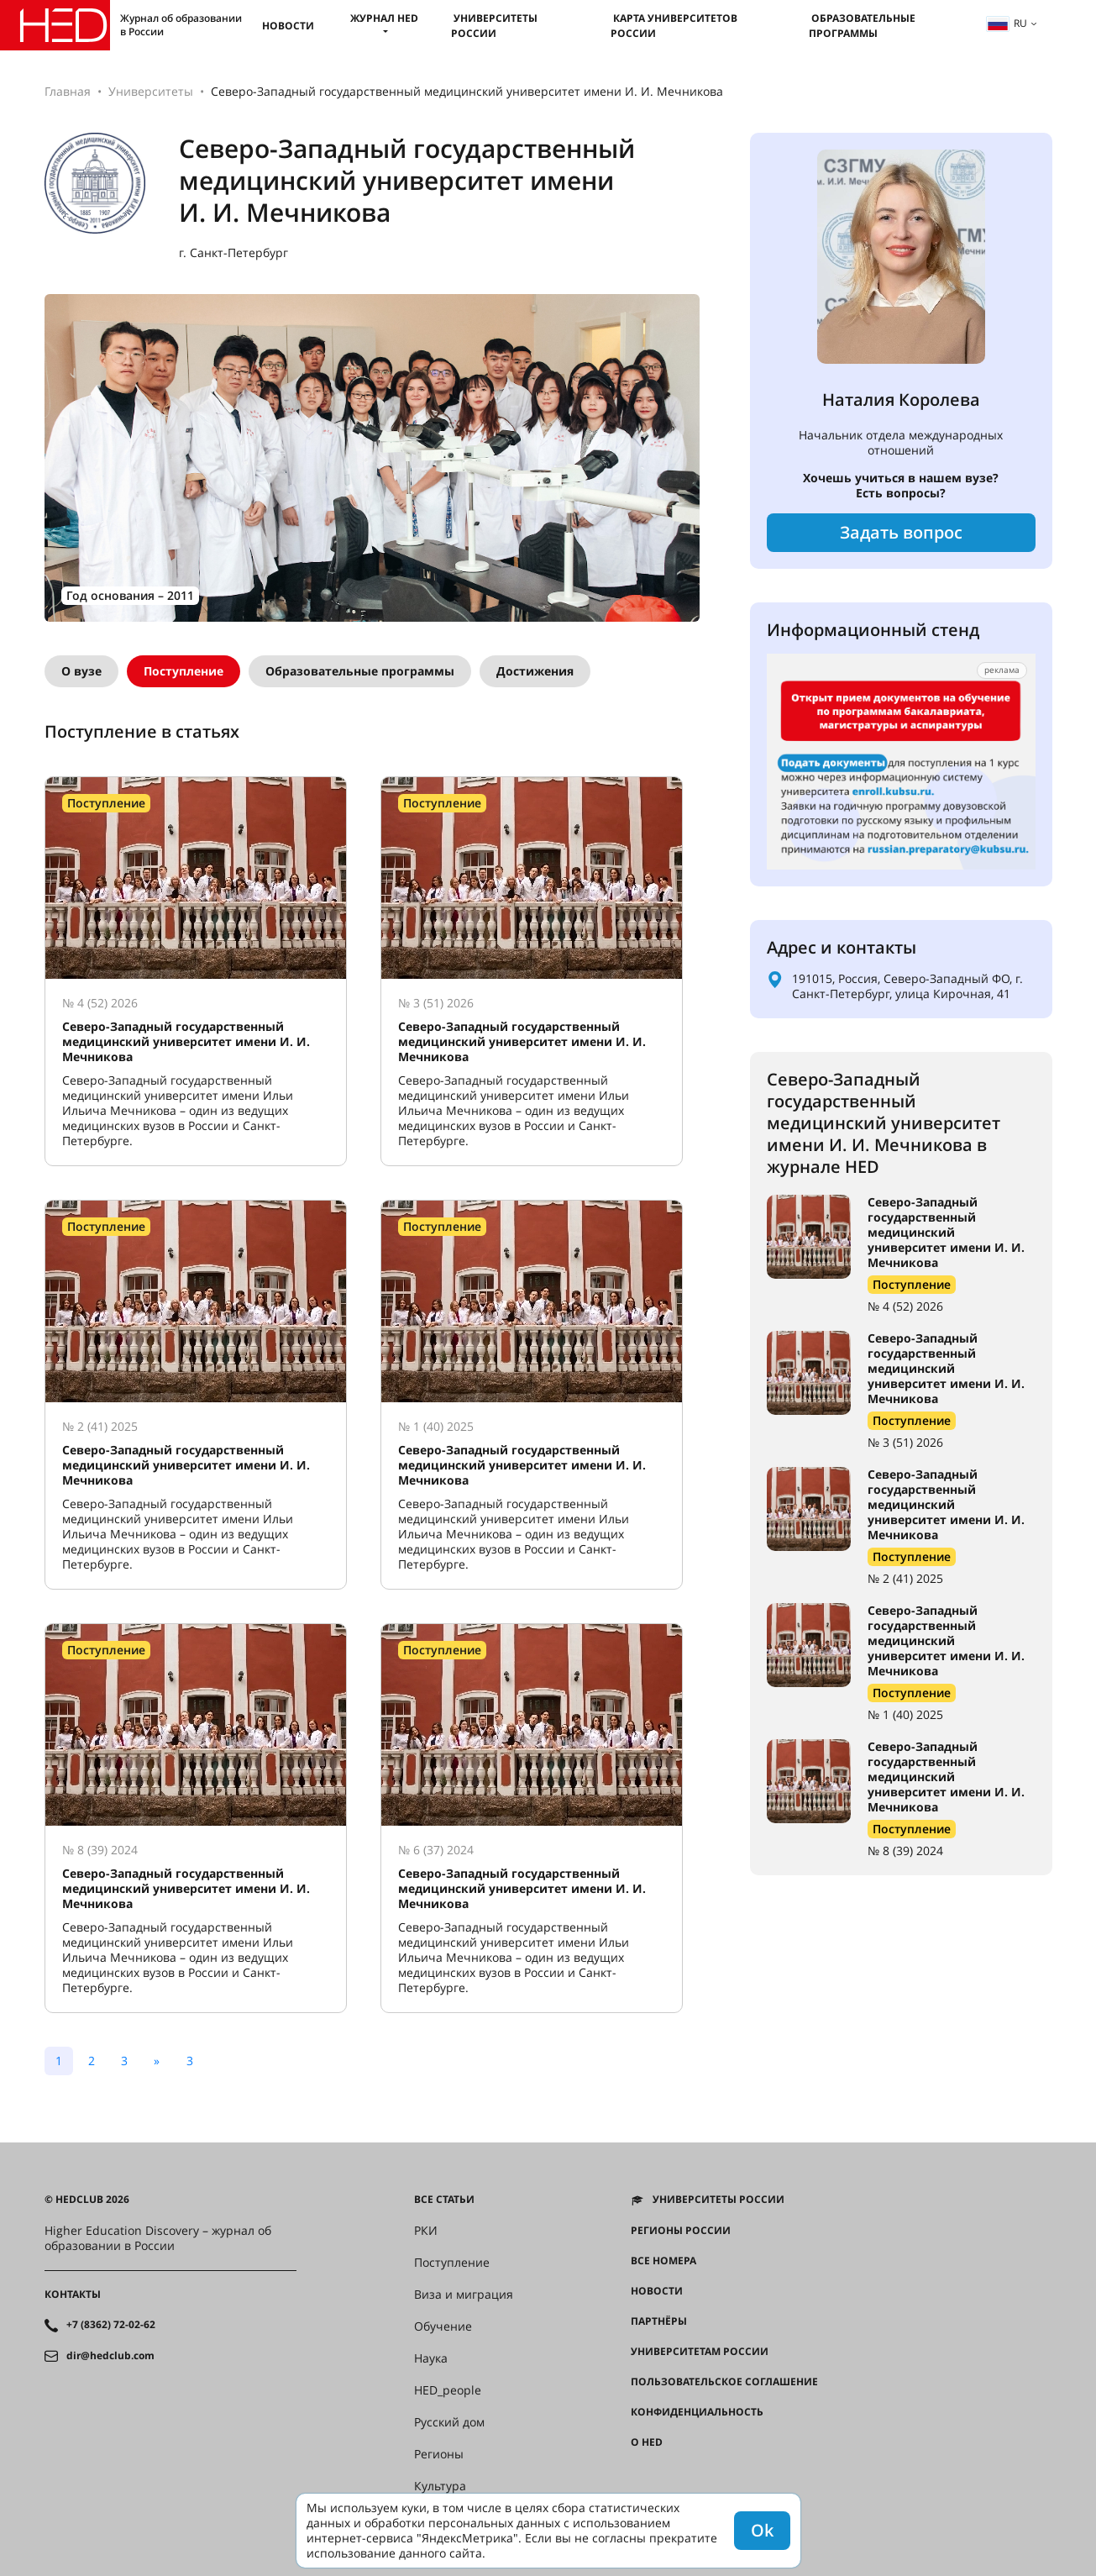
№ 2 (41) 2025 (905, 1578)
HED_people (447, 2390)
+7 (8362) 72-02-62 (110, 2325)
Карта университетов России (674, 25)
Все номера (663, 2261)
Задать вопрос (901, 532)
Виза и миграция (463, 2294)
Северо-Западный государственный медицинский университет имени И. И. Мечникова (946, 1232)
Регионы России (681, 2230)
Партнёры (659, 2321)
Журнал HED (384, 18)
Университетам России (699, 2351)
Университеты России (494, 25)
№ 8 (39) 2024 (905, 1850)
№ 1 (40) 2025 (905, 1714)
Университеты (150, 91)
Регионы (439, 2454)
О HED (647, 2442)
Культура (440, 2486)
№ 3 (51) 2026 (905, 1442)
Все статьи (444, 2199)
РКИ (426, 2230)
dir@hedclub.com (110, 2356)
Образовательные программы (862, 25)
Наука (431, 2358)
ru (1007, 23)
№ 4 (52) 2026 (905, 1306)
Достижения (535, 671)
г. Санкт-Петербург (233, 252)
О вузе (81, 671)
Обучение (443, 2326)
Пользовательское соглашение (724, 2382)
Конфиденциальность (697, 2412)
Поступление (183, 671)
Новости (288, 25)
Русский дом (449, 2422)
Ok (762, 2530)
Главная (68, 91)
